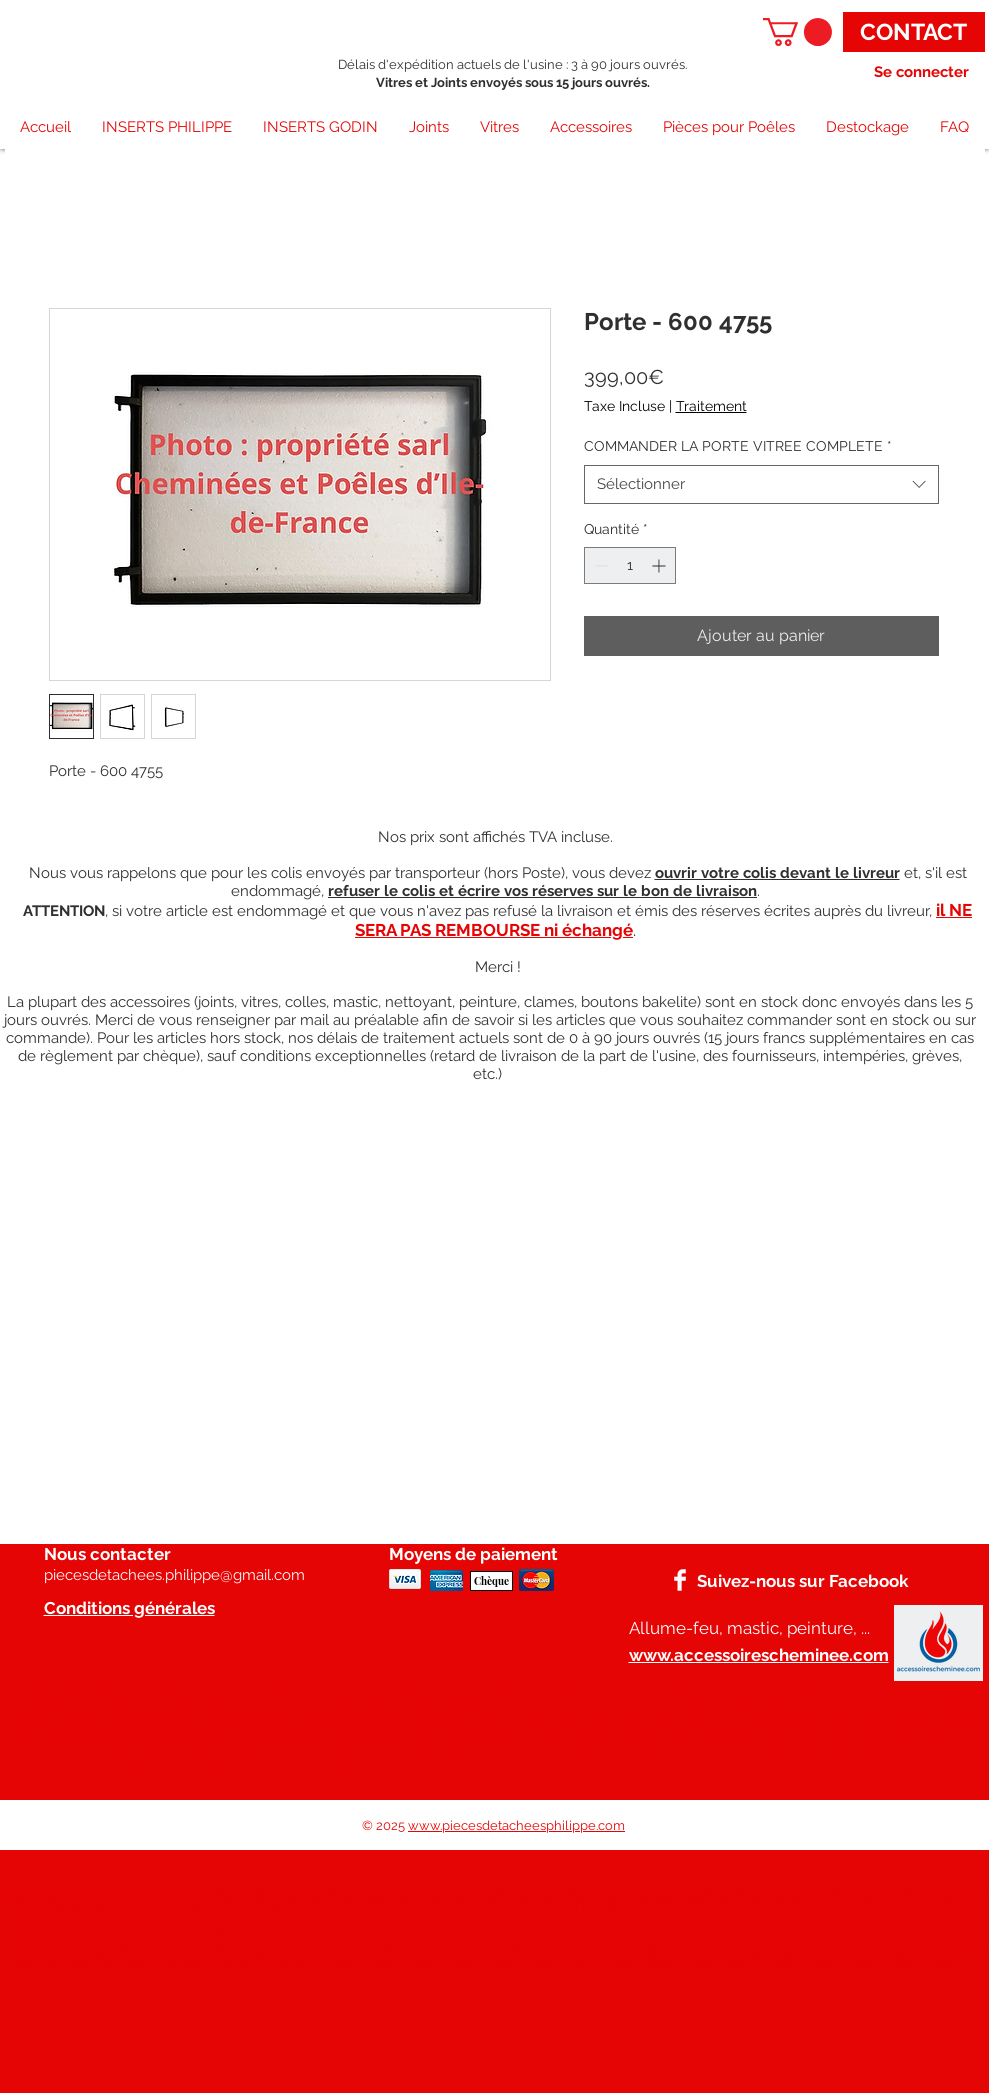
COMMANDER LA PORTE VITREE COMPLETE (738, 446)
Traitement (711, 406)
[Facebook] (680, 1580)
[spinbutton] (630, 565)
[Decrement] (599, 565)
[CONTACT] (914, 32)
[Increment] (660, 565)
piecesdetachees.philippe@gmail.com (174, 1575)
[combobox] (761, 484)
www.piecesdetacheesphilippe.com (516, 1825)
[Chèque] (491, 1581)
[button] (797, 32)
